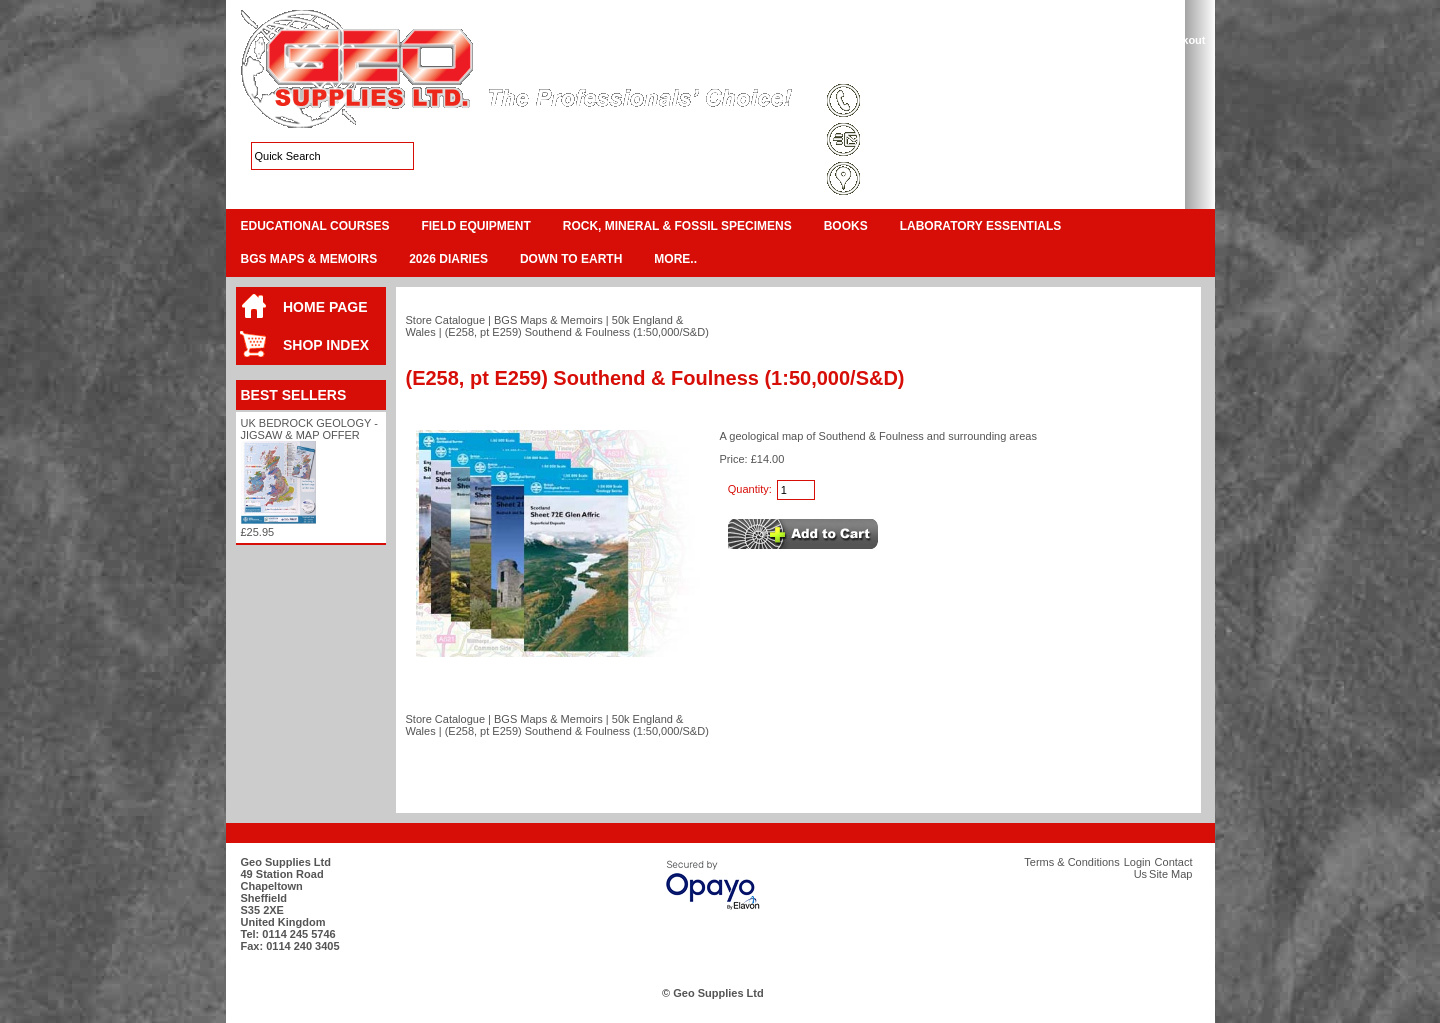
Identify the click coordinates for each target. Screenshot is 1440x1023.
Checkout (1180, 40)
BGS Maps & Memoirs (309, 259)
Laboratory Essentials (981, 226)
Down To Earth (571, 259)
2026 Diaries (448, 259)
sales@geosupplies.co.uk (933, 141)
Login (1040, 64)
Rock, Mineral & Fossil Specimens (677, 226)
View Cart (1121, 40)
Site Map (985, 64)
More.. (675, 259)
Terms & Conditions (896, 64)
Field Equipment (475, 226)
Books (846, 226)
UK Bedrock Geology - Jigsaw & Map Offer (309, 429)
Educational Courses (315, 226)
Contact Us (1101, 64)
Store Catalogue (446, 320)
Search (1166, 64)
